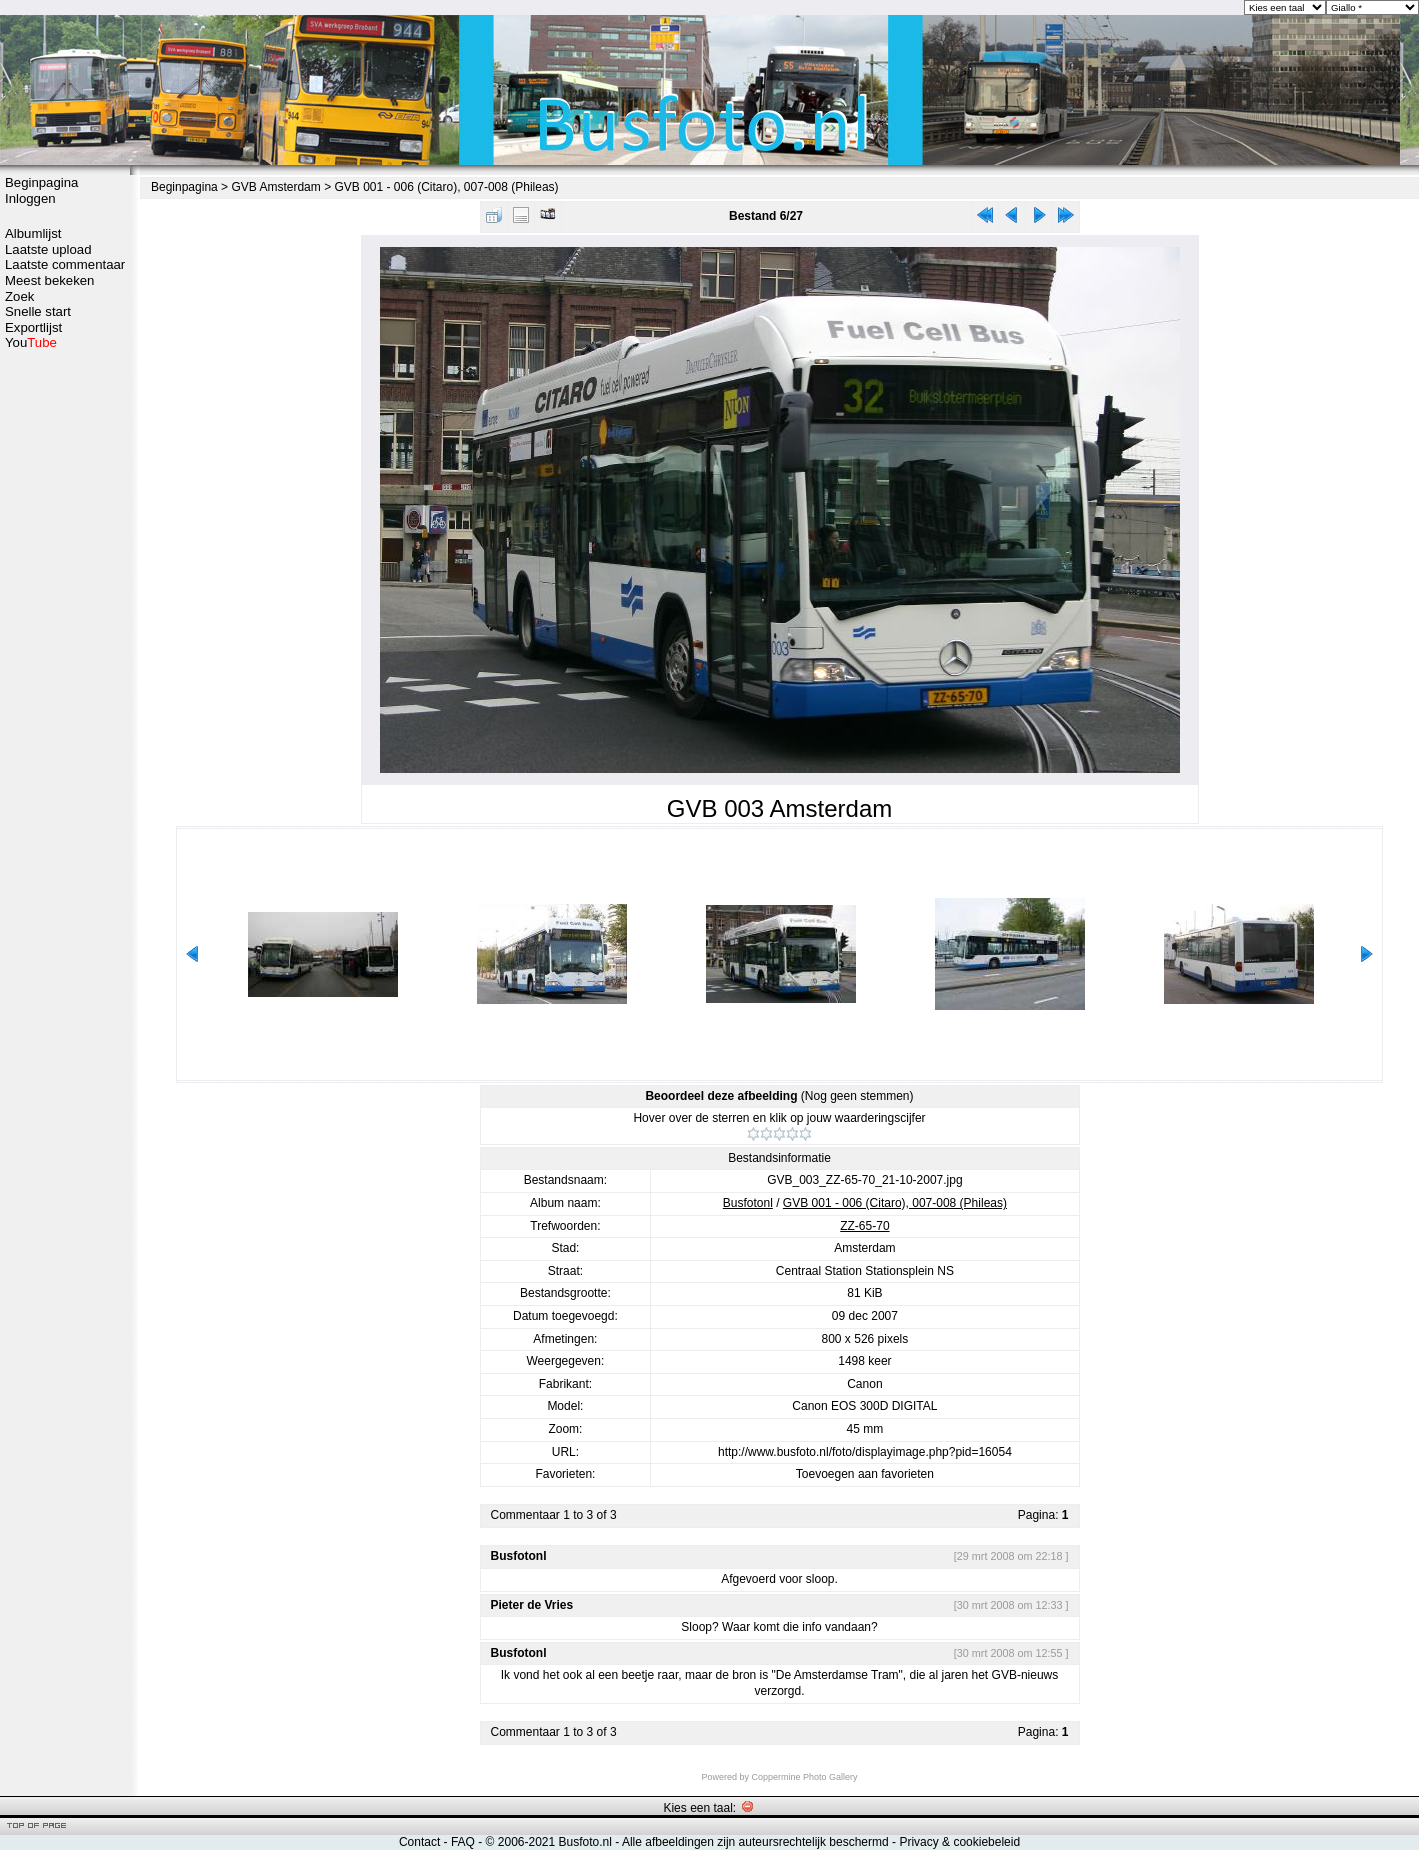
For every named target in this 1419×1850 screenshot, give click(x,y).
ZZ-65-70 (864, 1226)
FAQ (463, 1842)
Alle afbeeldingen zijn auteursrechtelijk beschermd (755, 1842)
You (31, 342)
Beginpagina (41, 182)
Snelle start (38, 311)
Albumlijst (33, 233)
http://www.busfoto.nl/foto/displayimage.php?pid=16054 (865, 1452)
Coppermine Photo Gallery (804, 1777)
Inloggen (30, 198)
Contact (419, 1842)
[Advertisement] (65, 667)
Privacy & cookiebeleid (959, 1842)
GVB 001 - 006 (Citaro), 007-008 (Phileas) (446, 187)
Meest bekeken (49, 280)
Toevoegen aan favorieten (865, 1474)
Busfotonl (748, 1203)
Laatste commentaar (65, 264)
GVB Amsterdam (275, 187)
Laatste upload (48, 249)
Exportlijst (33, 327)
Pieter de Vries (532, 1605)
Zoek (19, 296)
